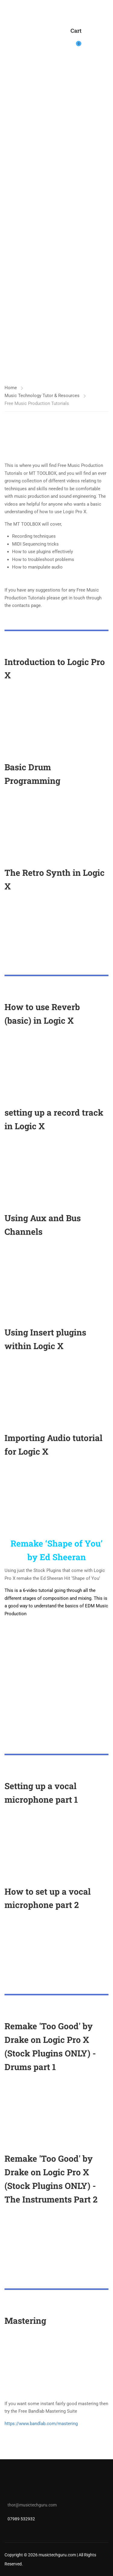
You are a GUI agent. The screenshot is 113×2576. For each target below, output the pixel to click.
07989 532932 (21, 2518)
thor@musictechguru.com (32, 2505)
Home (11, 387)
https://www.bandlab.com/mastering (41, 2423)
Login (89, 40)
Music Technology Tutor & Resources (42, 395)
